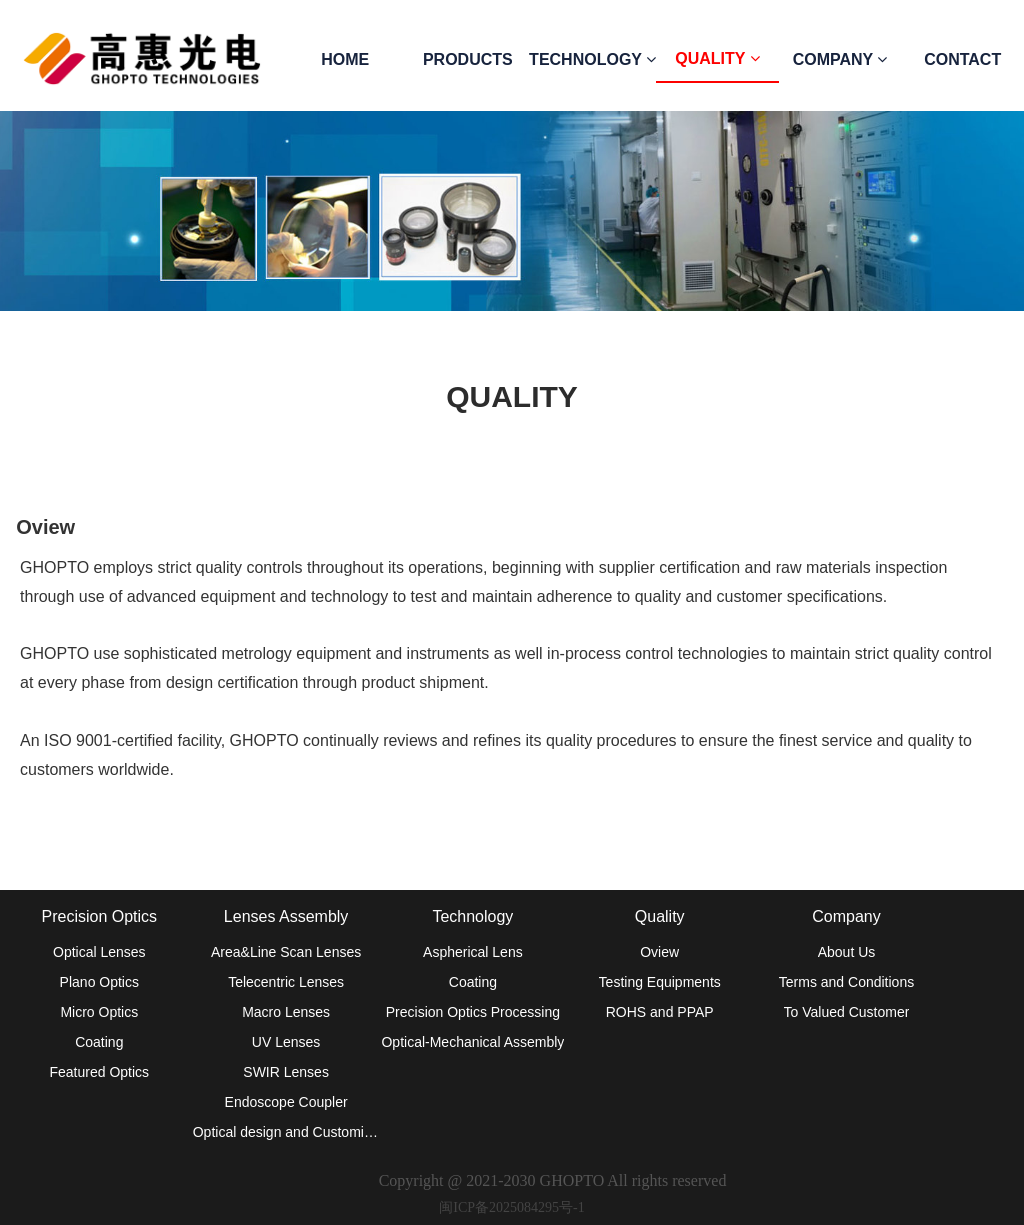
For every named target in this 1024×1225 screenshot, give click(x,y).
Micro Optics (99, 1012)
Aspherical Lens (473, 952)
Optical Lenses (99, 952)
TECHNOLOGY (592, 59)
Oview (659, 952)
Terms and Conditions (846, 982)
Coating (99, 1042)
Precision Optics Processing (473, 1012)
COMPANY (840, 59)
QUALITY (717, 58)
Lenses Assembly (286, 916)
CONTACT (962, 59)
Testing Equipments (660, 982)
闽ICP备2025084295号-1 (511, 1207)
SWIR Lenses (286, 1072)
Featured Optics (100, 1072)
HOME (345, 59)
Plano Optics (99, 982)
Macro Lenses (286, 1012)
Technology (472, 916)
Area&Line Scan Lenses (286, 952)
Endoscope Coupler (286, 1102)
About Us (847, 952)
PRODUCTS (468, 59)
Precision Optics (100, 916)
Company (846, 916)
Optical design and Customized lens (286, 1132)
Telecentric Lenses (286, 982)
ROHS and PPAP (660, 1012)
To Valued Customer (847, 1012)
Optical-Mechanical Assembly (472, 1042)
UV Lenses (286, 1042)
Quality (660, 916)
